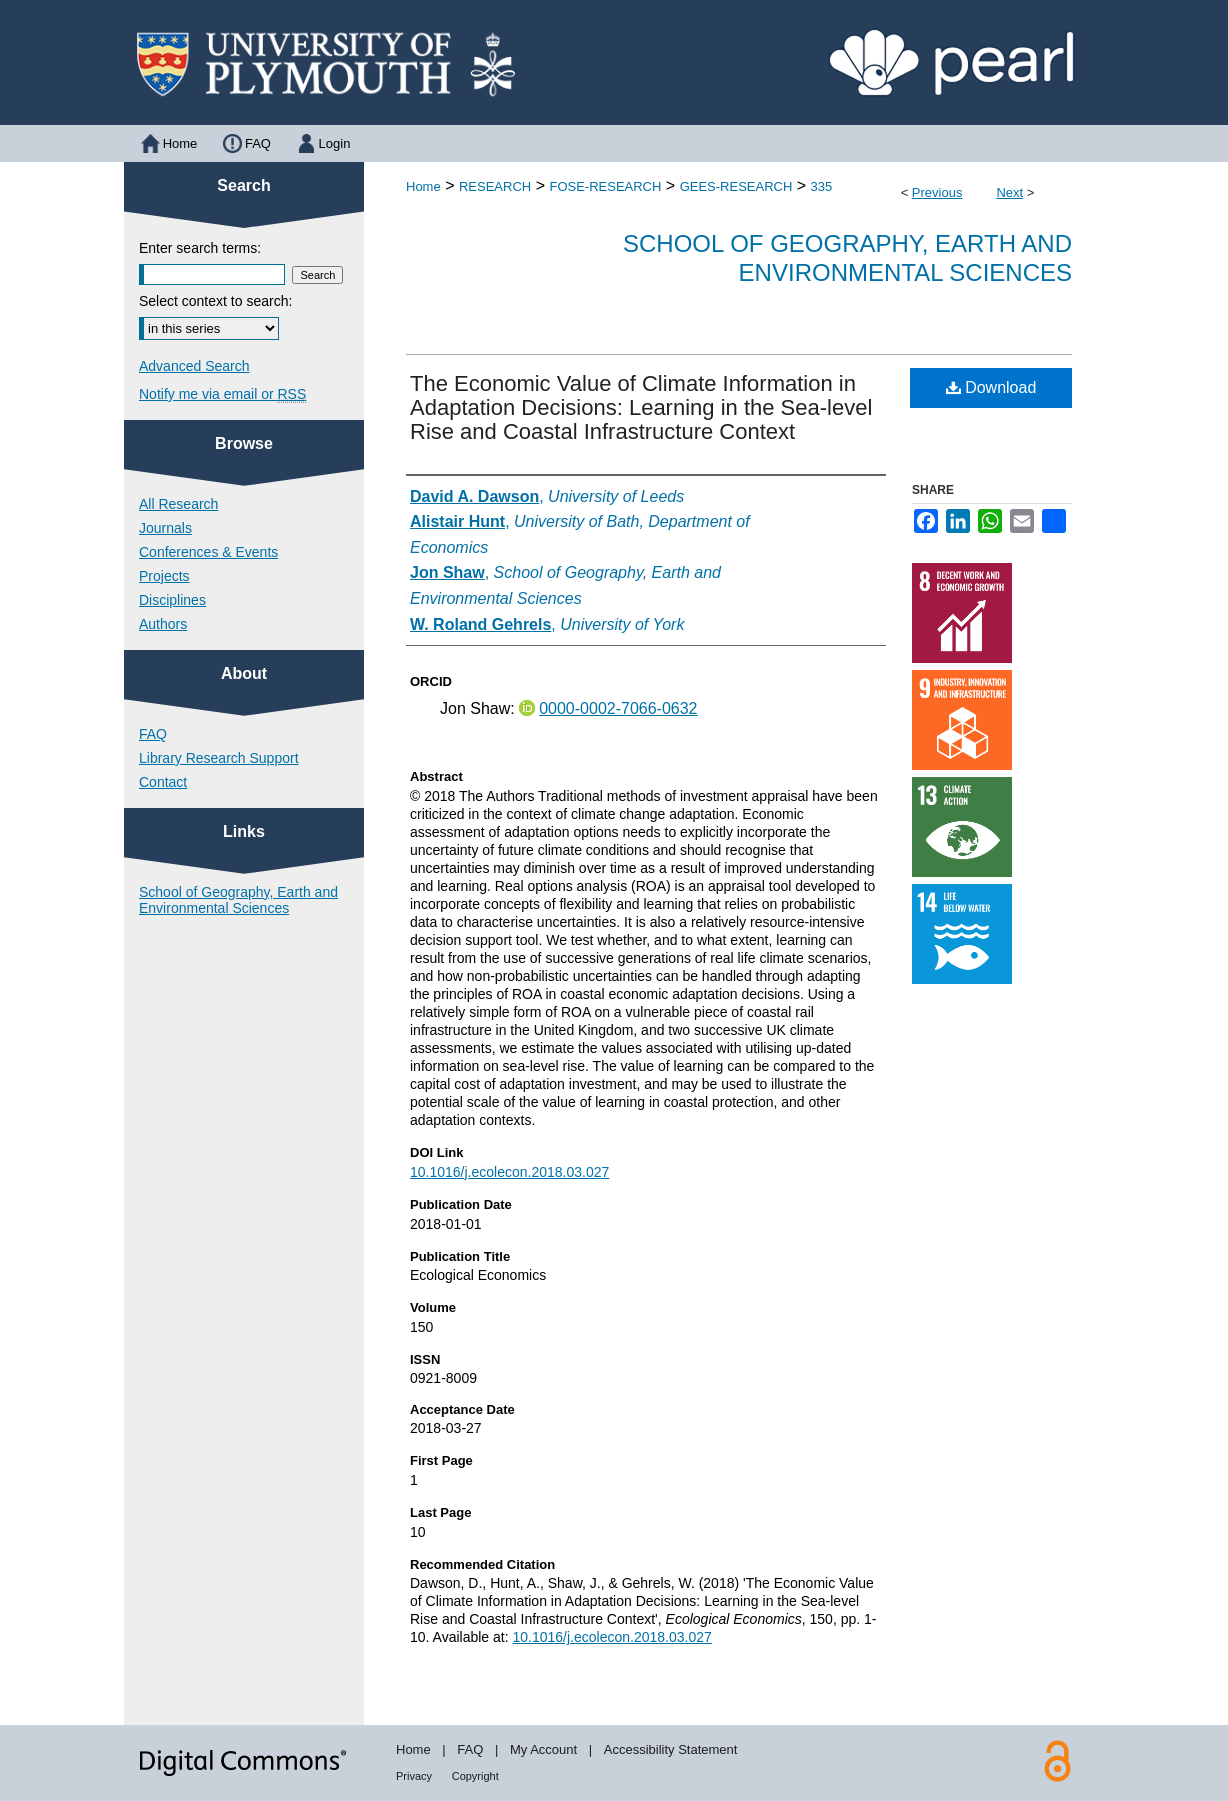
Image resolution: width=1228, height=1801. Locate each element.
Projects (164, 576)
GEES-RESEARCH (736, 186)
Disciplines (172, 600)
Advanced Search (194, 366)
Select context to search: (215, 301)
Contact (163, 782)
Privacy (414, 1776)
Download (991, 387)
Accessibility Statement (671, 1749)
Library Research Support (219, 758)
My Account (543, 1749)
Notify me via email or (222, 394)
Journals (165, 528)
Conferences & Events (208, 552)
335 (822, 186)
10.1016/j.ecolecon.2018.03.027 (509, 1172)
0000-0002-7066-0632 (618, 708)
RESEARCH (495, 186)
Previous (937, 192)
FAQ (153, 734)
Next (1009, 192)
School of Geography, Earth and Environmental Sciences (847, 258)
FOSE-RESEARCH (605, 186)
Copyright (475, 1776)
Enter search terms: (200, 248)
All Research (178, 504)
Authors (163, 624)
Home (423, 186)
